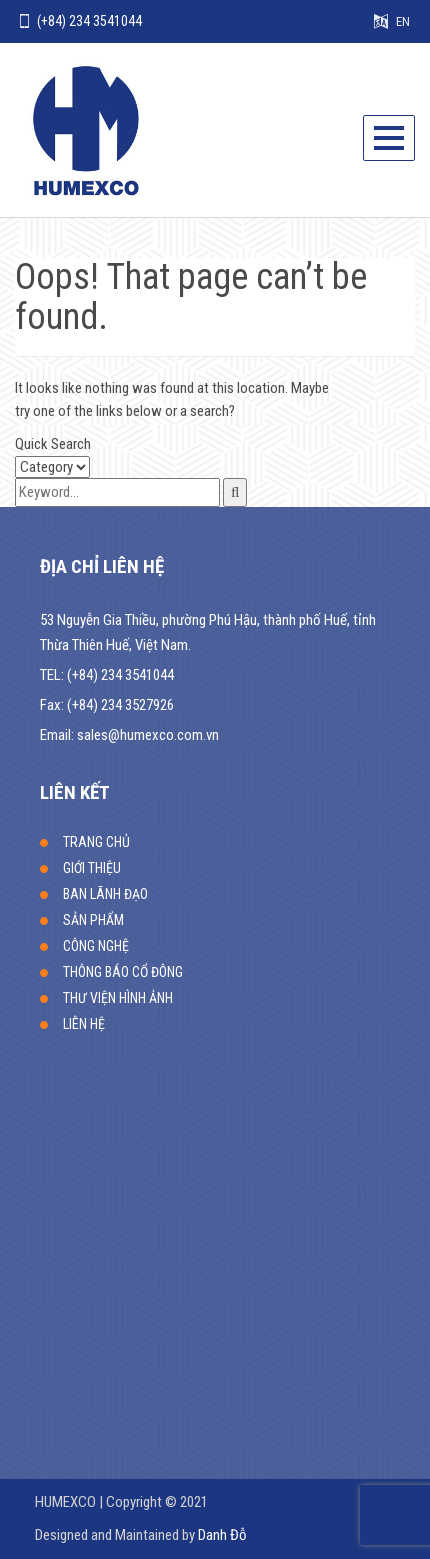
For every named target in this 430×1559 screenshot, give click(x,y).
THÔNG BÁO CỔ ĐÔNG (123, 972)
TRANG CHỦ (96, 842)
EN (403, 21)
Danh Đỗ (222, 1535)
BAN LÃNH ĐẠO (105, 894)
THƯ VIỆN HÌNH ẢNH (118, 998)
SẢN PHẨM (93, 920)
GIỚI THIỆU (92, 868)
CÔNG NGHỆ (96, 946)
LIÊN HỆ (84, 1024)
